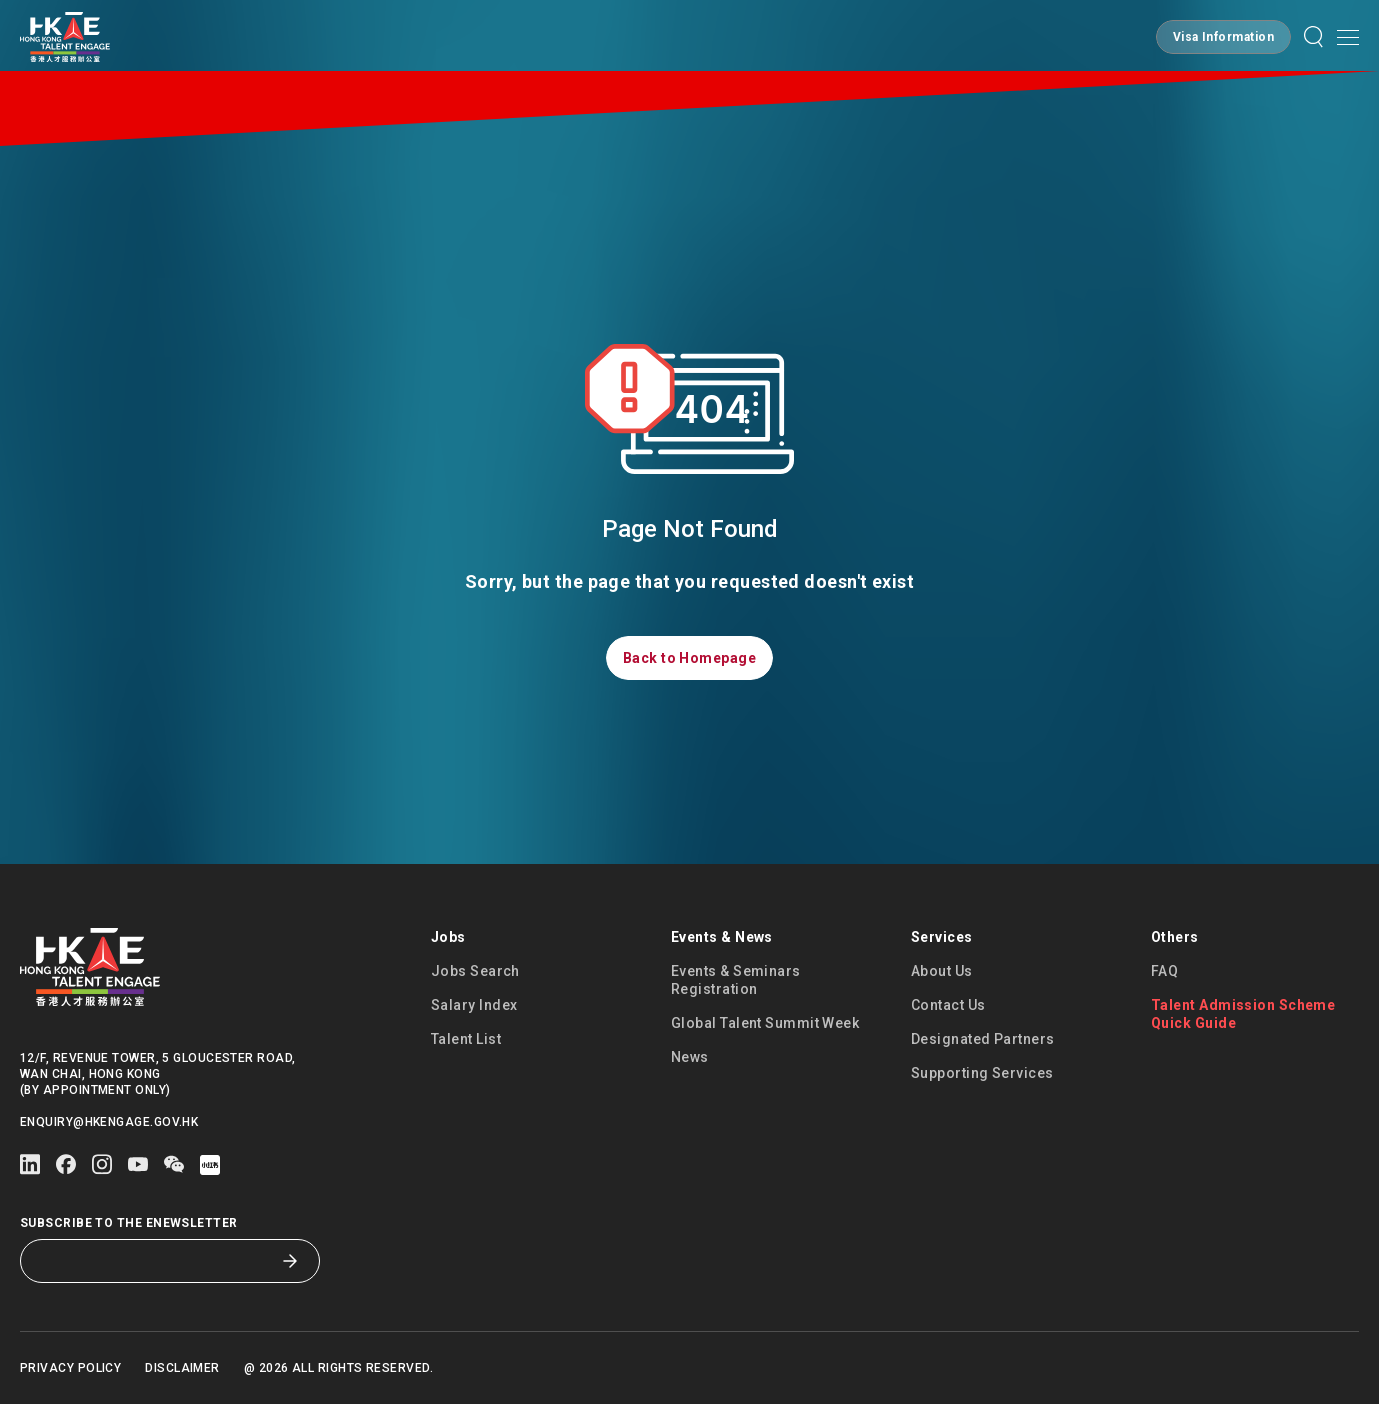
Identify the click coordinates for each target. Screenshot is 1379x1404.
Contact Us (948, 1005)
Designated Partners (983, 1039)
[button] (1223, 37)
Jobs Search (475, 971)
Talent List (466, 1039)
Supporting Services (982, 1073)
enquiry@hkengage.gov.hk (109, 1122)
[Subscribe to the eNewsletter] (155, 1261)
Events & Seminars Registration (736, 980)
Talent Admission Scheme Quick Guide (1243, 1014)
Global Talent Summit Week (765, 1023)
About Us (942, 971)
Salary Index (474, 1005)
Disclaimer (182, 1368)
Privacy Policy (70, 1368)
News (690, 1057)
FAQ (1164, 971)
